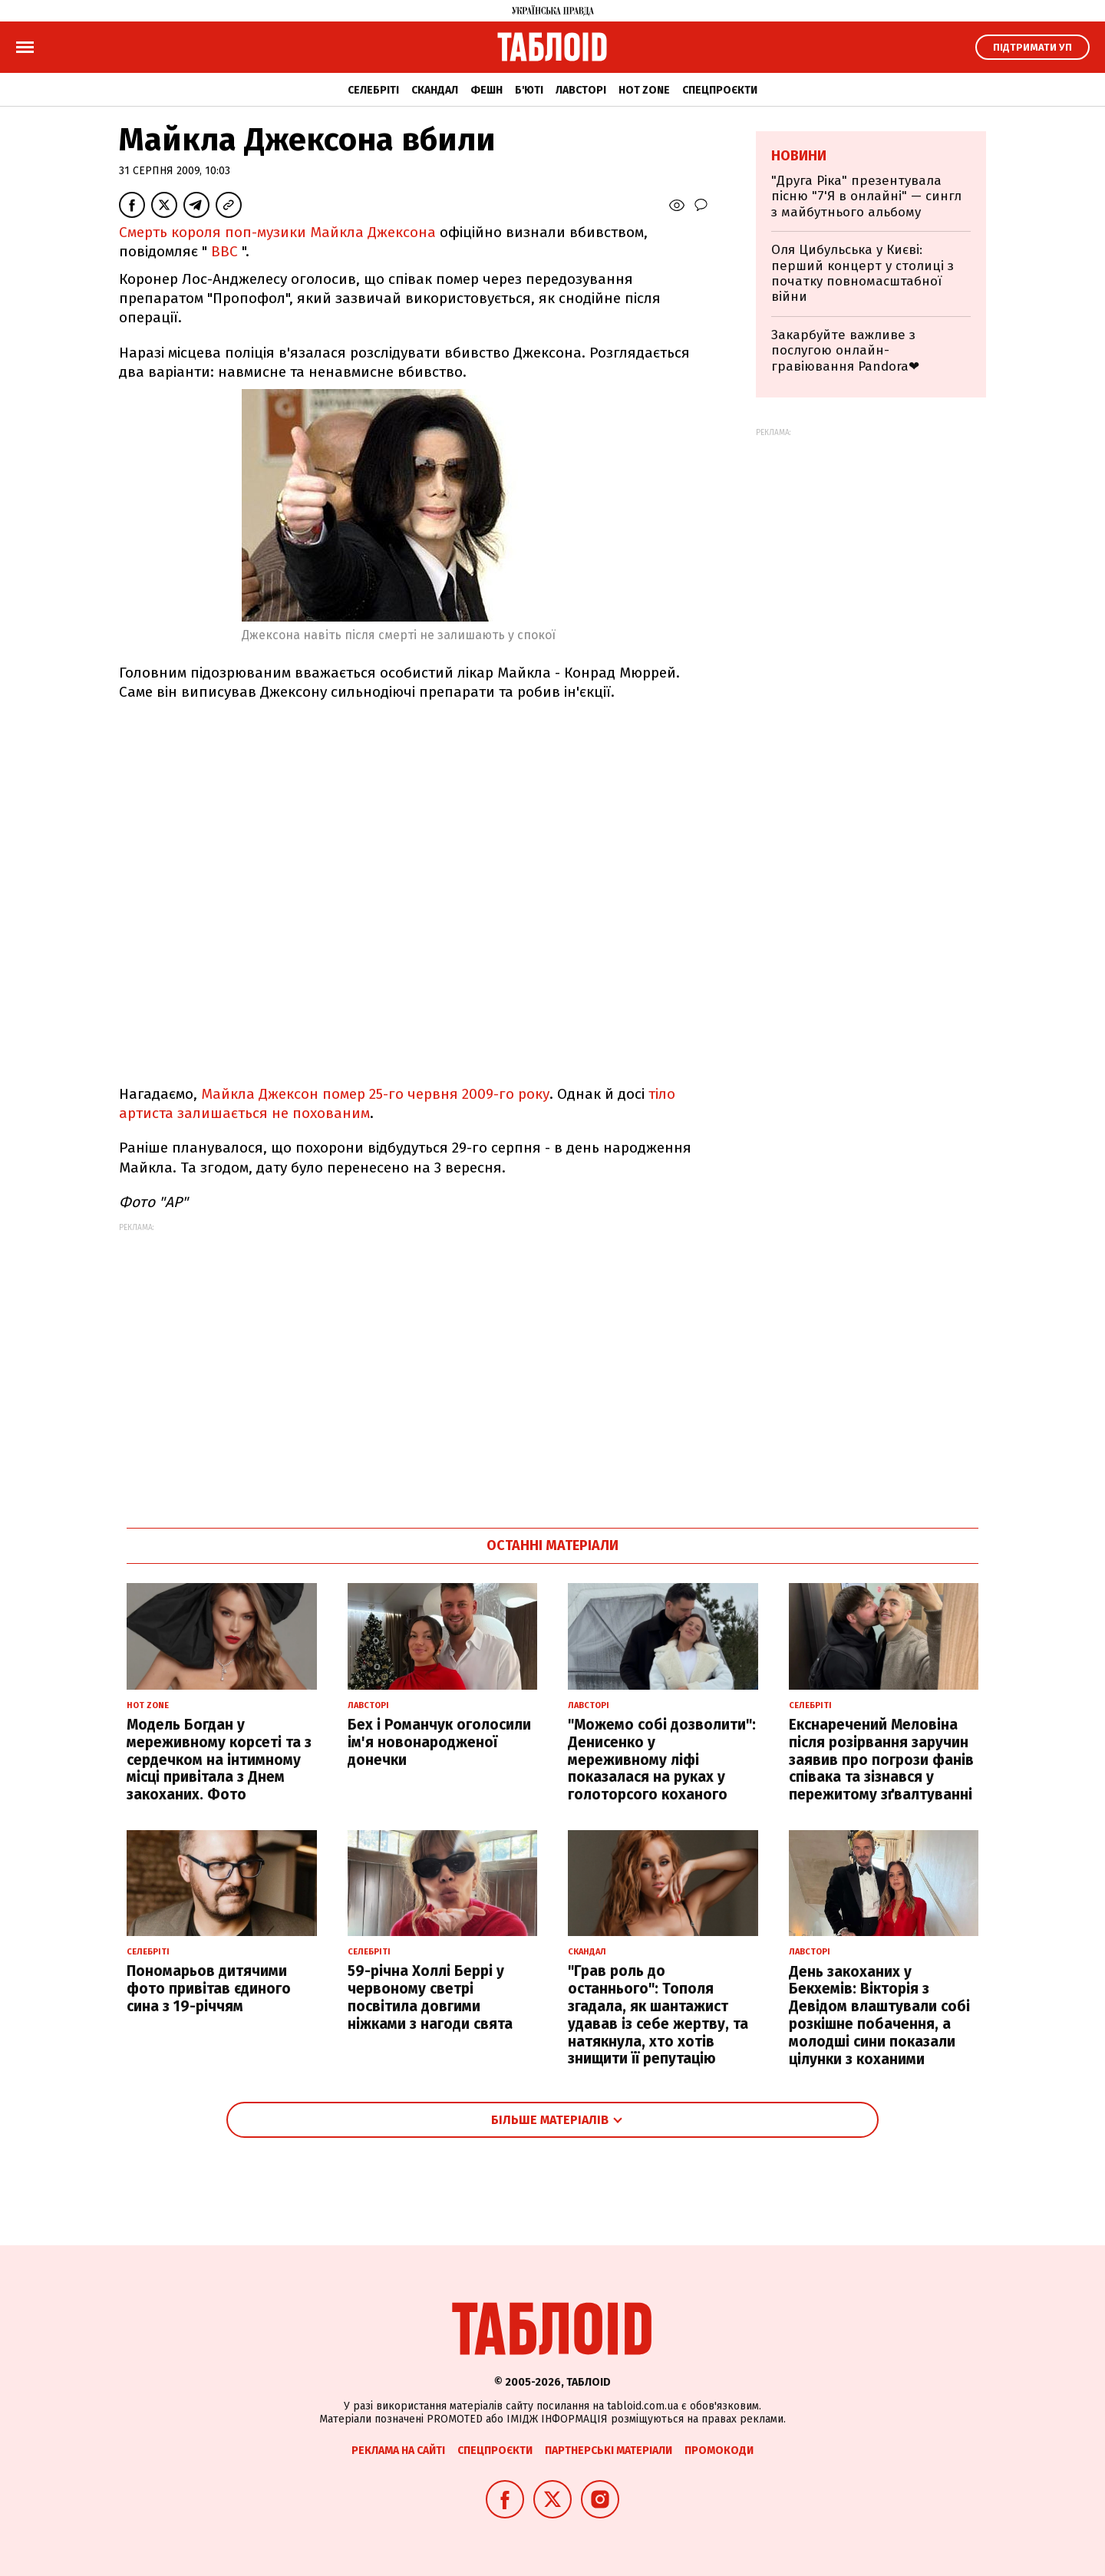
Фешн (486, 90)
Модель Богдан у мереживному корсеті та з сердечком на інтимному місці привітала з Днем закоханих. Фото (219, 1759)
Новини (798, 155)
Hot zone (644, 90)
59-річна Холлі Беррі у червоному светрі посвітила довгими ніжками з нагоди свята (430, 1997)
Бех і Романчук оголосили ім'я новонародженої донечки (439, 1742)
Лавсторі (581, 90)
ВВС (224, 251)
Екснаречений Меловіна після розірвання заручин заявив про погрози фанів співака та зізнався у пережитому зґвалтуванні (881, 1759)
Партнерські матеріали (608, 2450)
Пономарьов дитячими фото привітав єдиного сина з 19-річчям (209, 1988)
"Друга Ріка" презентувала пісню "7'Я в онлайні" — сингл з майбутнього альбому (866, 196)
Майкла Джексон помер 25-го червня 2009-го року (375, 1094)
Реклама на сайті (398, 2450)
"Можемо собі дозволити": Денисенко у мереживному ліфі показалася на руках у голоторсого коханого (662, 1759)
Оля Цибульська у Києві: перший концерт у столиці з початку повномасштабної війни (862, 273)
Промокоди (719, 2450)
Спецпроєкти (719, 90)
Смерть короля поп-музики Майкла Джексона (277, 232)
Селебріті (373, 90)
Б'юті (529, 90)
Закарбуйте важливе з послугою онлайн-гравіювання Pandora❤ (845, 350)
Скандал (434, 90)
